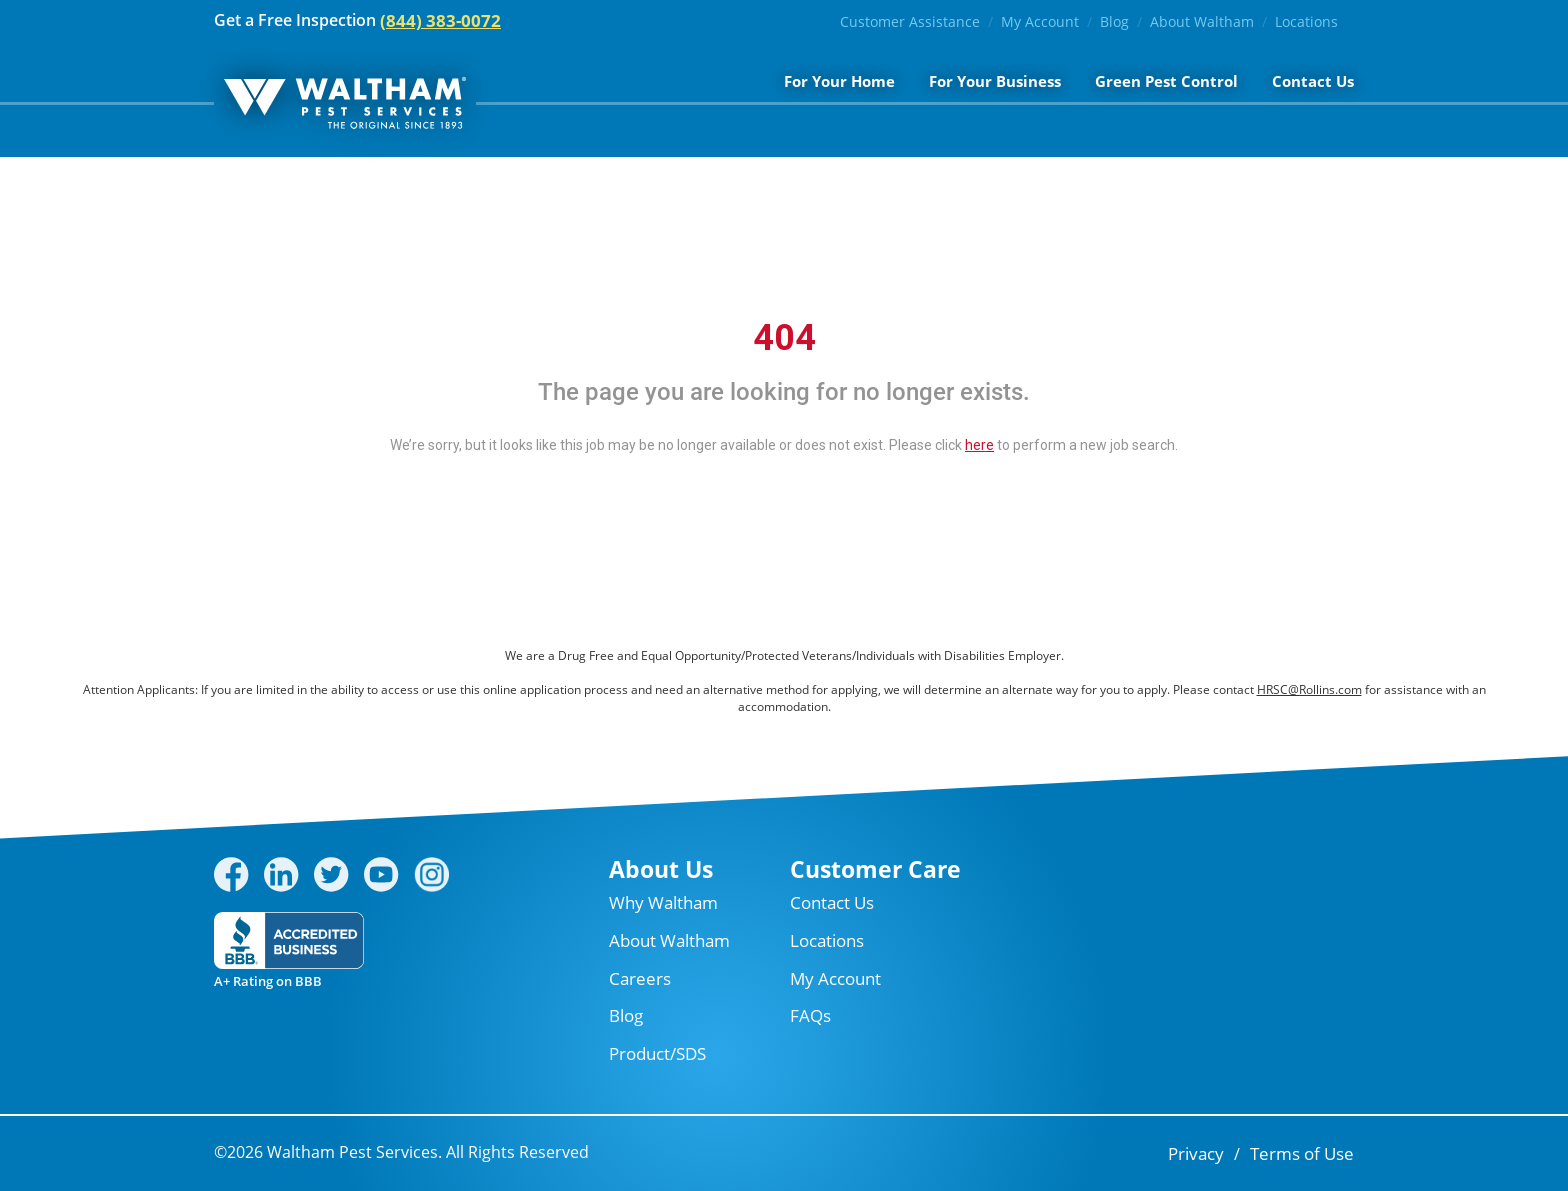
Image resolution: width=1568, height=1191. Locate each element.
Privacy (1196, 1153)
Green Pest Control (1166, 81)
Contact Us (1313, 81)
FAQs (810, 1015)
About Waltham (1202, 21)
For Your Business (995, 81)
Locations (1306, 21)
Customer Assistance (910, 21)
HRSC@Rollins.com (1309, 689)
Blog (1114, 21)
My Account (1040, 21)
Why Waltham (663, 902)
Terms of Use (1302, 1153)
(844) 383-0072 (440, 20)
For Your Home (839, 81)
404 (784, 338)
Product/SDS (657, 1053)
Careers (640, 978)
